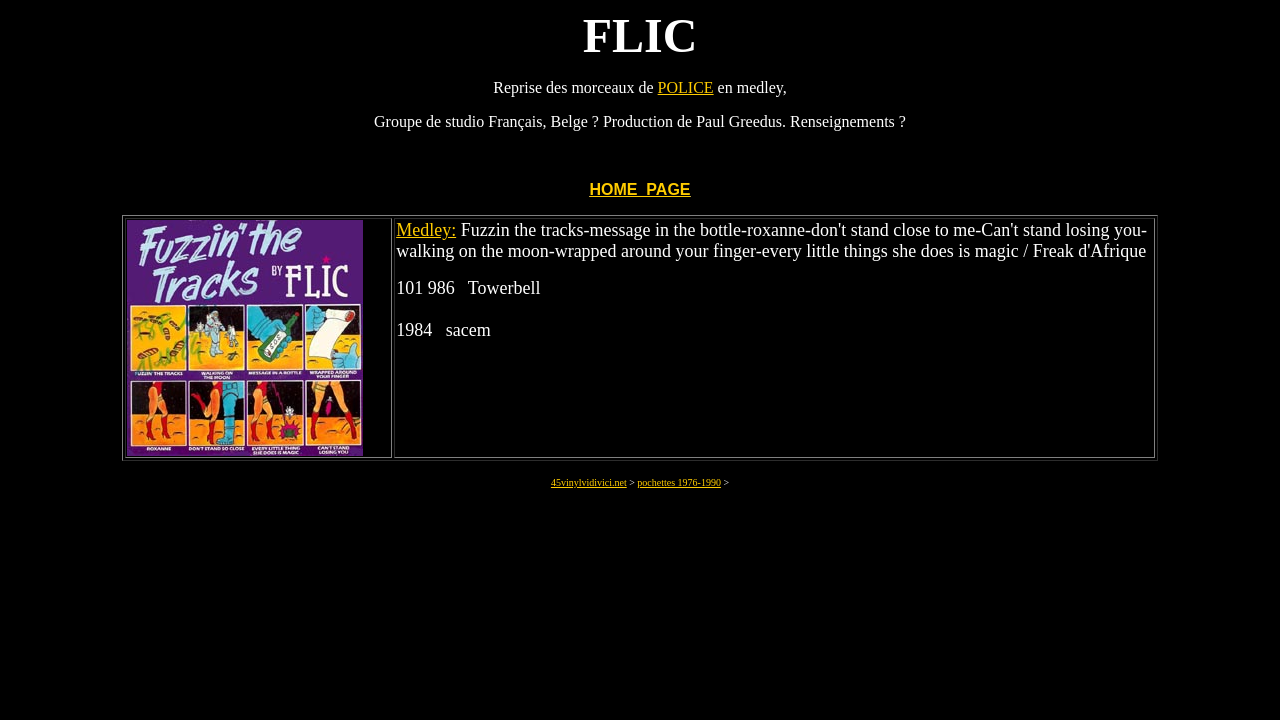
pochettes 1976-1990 (679, 482)
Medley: (426, 230)
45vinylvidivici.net (589, 482)
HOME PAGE (639, 189)
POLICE (686, 87)
